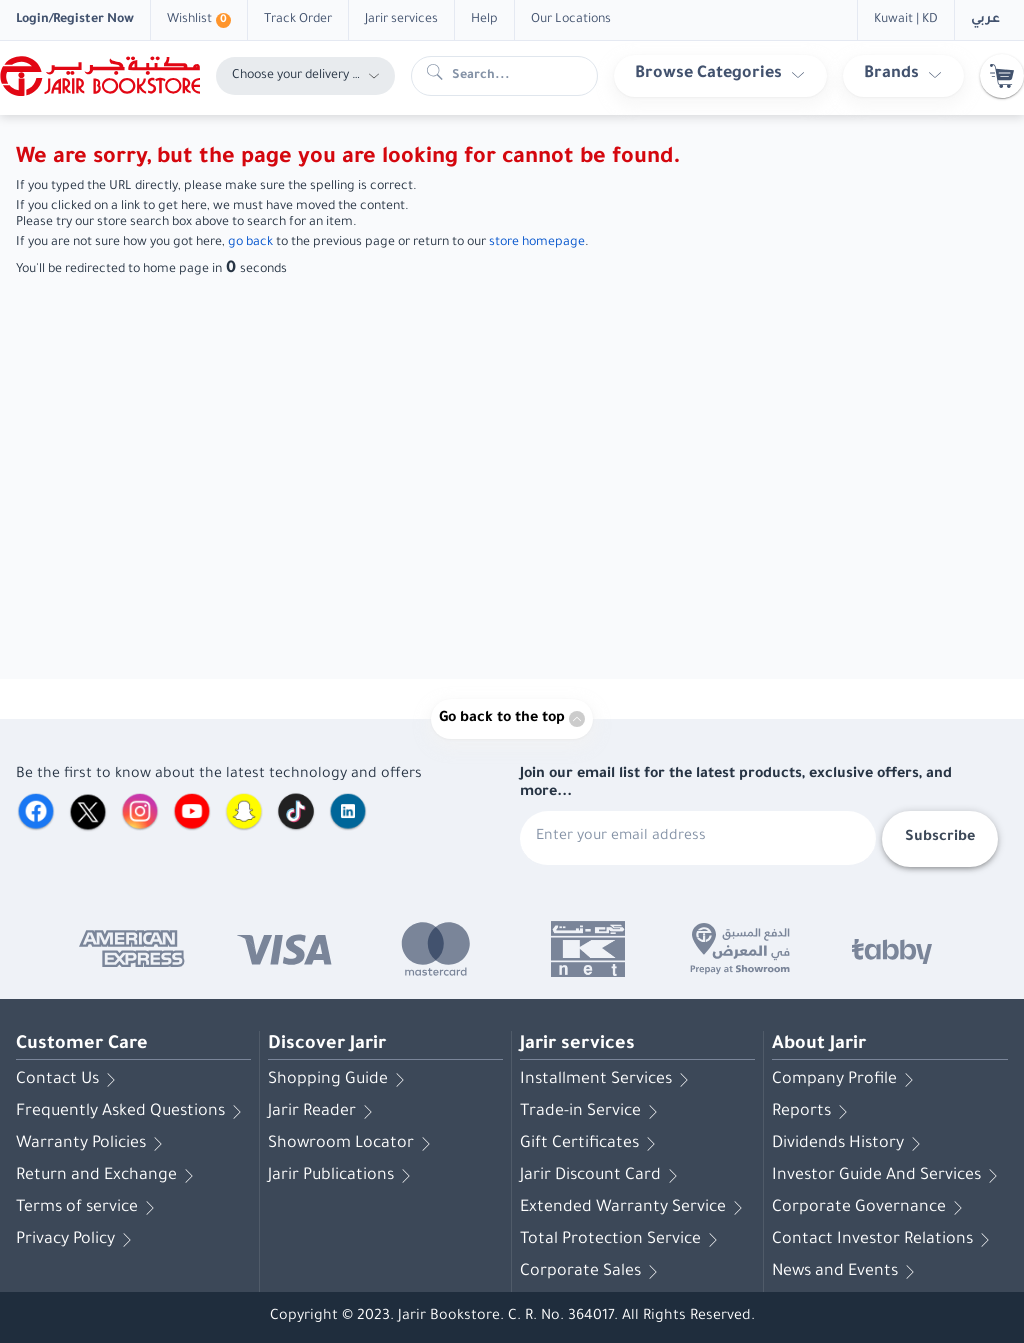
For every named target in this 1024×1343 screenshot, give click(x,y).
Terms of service (89, 1208)
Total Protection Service (622, 1240)
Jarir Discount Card (602, 1176)
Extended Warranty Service (635, 1208)
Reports (813, 1112)
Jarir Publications (343, 1176)
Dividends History (850, 1144)
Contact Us (69, 1080)
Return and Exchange (108, 1176)
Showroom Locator (353, 1144)
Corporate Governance (871, 1208)
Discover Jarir (327, 1045)
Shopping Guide (340, 1080)
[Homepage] (100, 76)
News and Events (847, 1272)
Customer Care (82, 1045)
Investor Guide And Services (888, 1176)
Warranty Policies (93, 1144)
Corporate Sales (592, 1272)
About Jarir (819, 1045)
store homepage (537, 243)
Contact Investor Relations (884, 1240)
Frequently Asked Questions (132, 1112)
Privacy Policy (77, 1240)
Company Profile (846, 1080)
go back (250, 243)
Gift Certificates (591, 1144)
